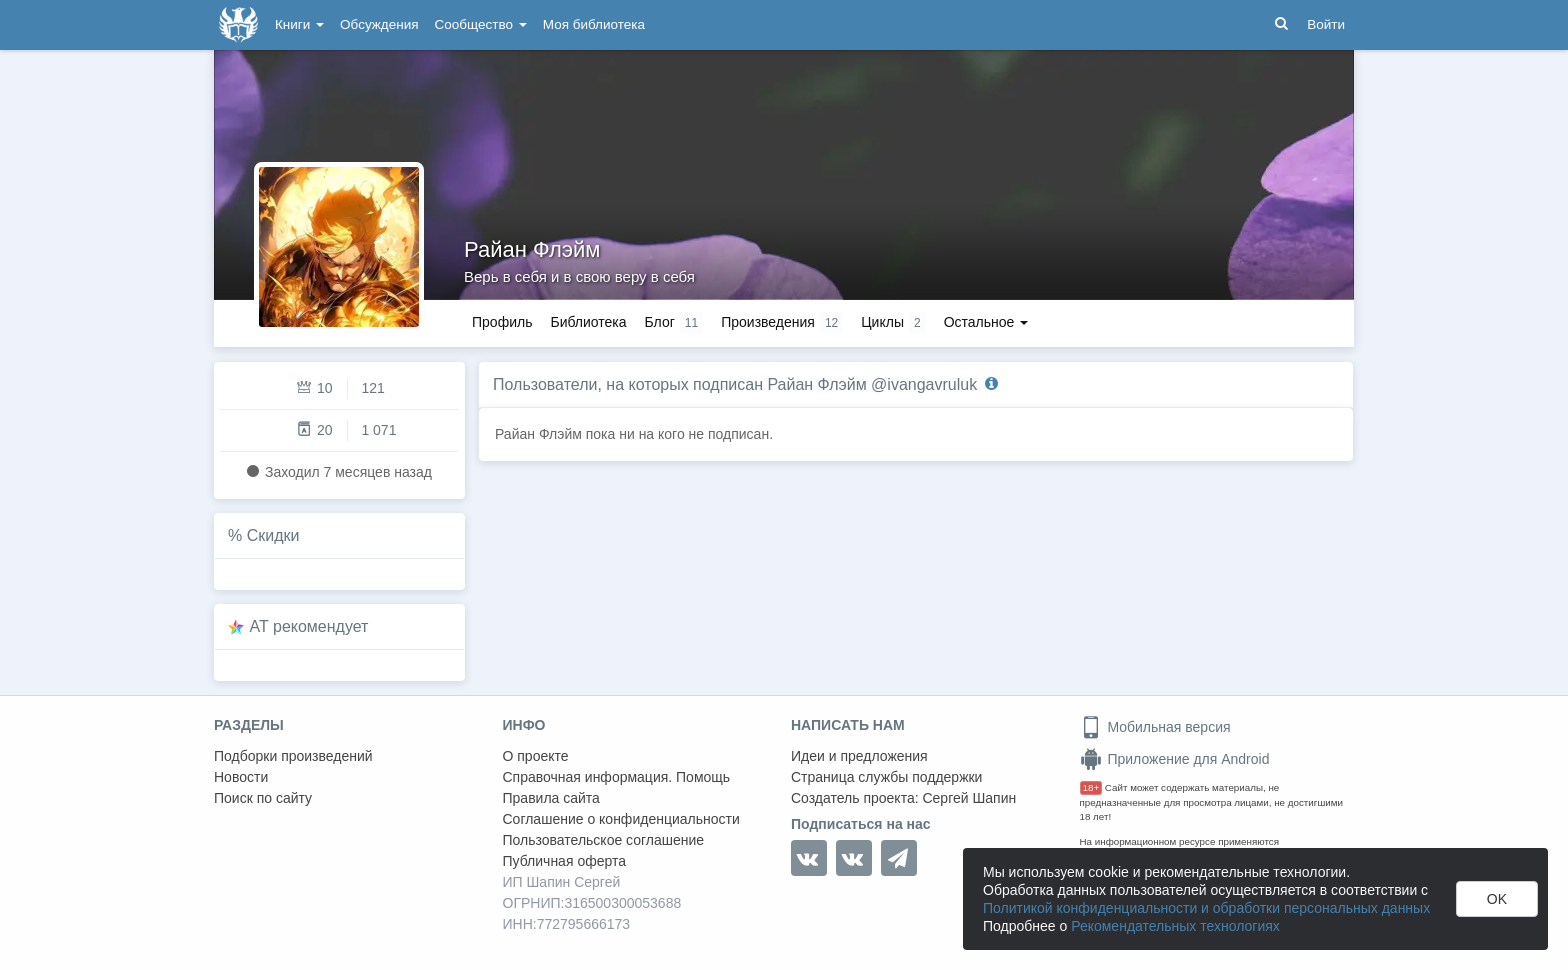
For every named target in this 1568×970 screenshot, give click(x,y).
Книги (299, 24)
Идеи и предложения (859, 756)
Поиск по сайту (263, 798)
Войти (1326, 24)
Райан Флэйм (532, 249)
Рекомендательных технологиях (1175, 926)
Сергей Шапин (969, 798)
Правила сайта (551, 798)
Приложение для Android (1175, 759)
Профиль (502, 322)
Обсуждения (379, 24)
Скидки (273, 535)
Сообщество (481, 24)
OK (1497, 899)
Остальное (986, 322)
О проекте (536, 756)
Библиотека (588, 322)
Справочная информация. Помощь (617, 777)
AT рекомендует (309, 626)
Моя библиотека (594, 24)
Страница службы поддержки (886, 777)
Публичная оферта (565, 861)
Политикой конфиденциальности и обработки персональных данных (1206, 908)
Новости (241, 777)
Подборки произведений (293, 756)
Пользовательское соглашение (604, 840)
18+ (1091, 787)
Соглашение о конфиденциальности (621, 819)
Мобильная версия (1155, 727)
